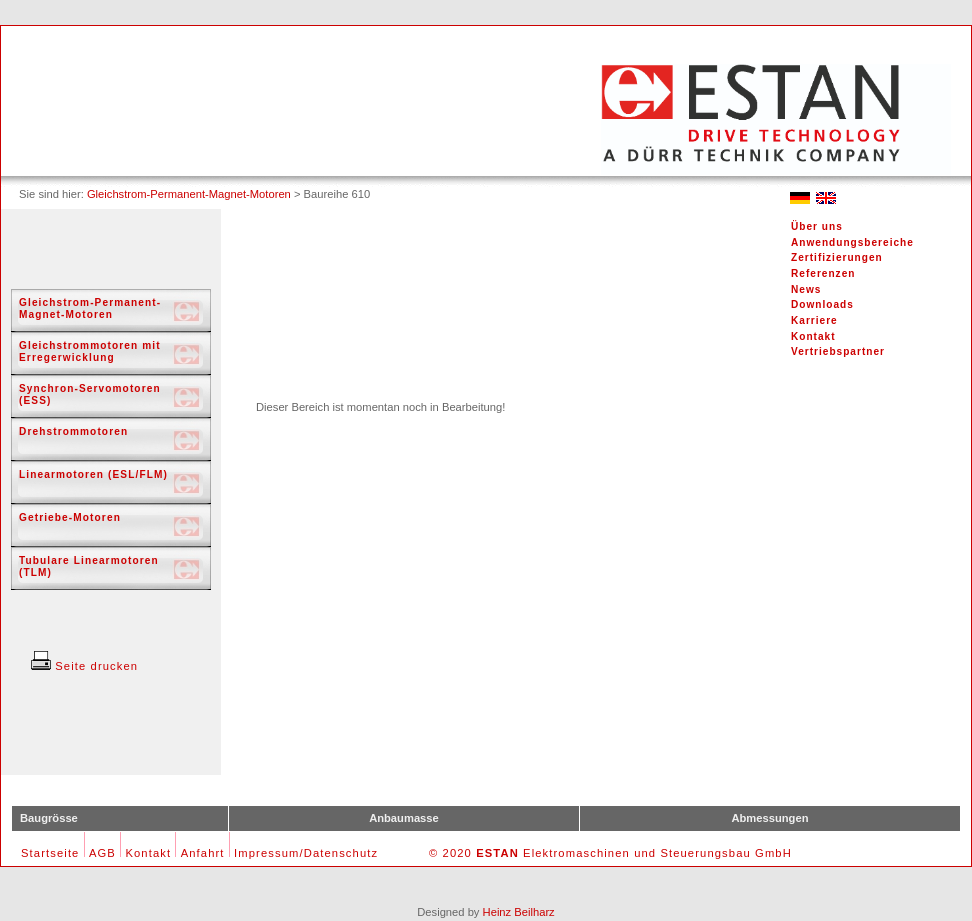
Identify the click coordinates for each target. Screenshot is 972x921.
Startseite (50, 853)
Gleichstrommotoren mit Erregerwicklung (90, 351)
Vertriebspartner (838, 351)
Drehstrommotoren (73, 431)
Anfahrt (203, 853)
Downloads (822, 304)
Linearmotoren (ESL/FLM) (93, 474)
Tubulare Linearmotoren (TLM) (89, 566)
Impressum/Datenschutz (306, 853)
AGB (102, 853)
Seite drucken (84, 666)
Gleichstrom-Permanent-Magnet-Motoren (189, 194)
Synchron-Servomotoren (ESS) (90, 394)
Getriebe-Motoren (70, 517)
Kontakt (813, 336)
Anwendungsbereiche (852, 242)
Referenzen (823, 273)
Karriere (814, 320)
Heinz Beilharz (519, 912)
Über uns (817, 226)
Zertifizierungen (837, 257)
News (806, 289)
